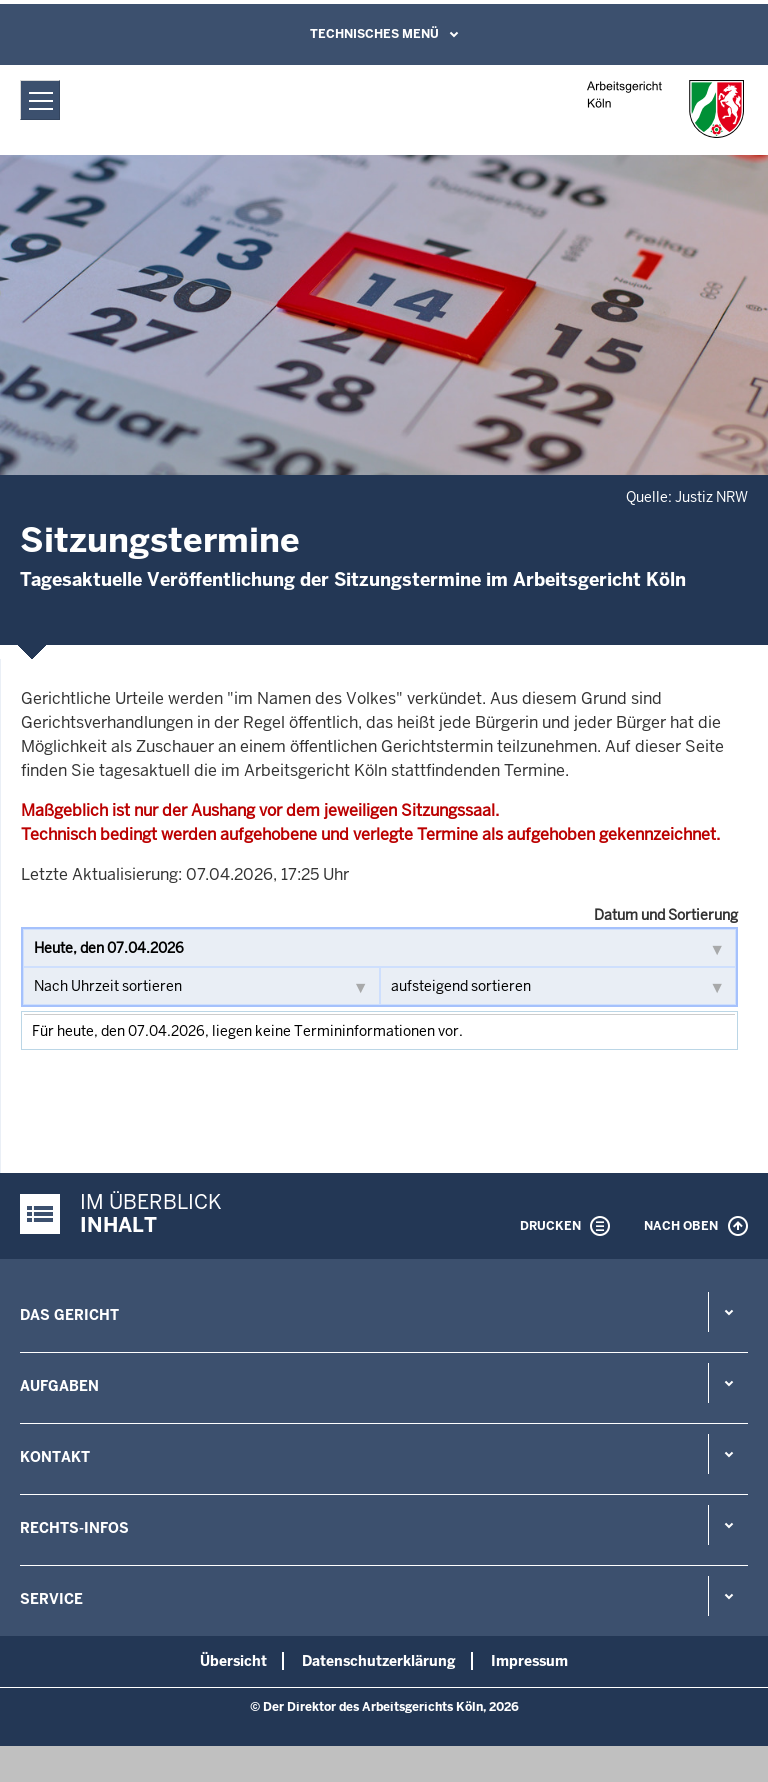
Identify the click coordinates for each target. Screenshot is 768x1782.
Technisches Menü (374, 34)
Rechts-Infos (74, 1528)
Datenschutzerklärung (379, 1661)
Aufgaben (59, 1386)
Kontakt (55, 1457)
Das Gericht (69, 1315)
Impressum (529, 1661)
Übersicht (233, 1661)
